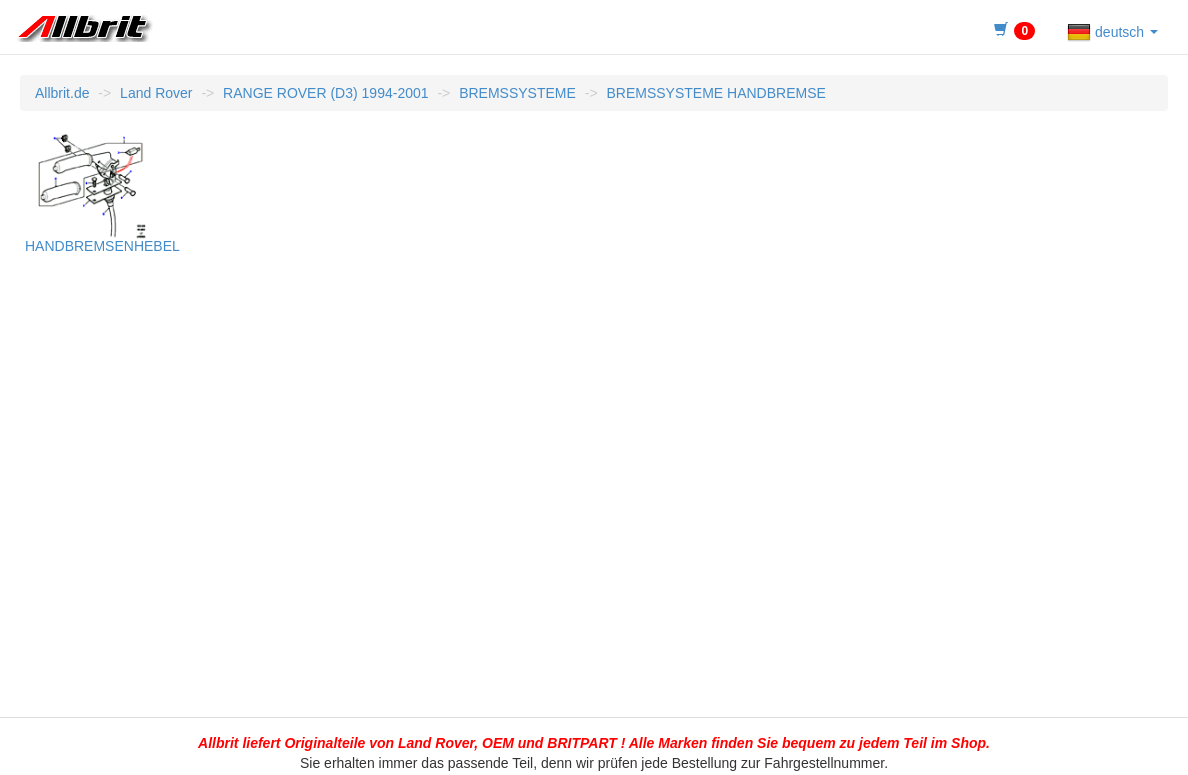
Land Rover (156, 93)
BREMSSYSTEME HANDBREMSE (715, 93)
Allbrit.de (62, 93)
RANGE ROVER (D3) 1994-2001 (325, 93)
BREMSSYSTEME (517, 93)
